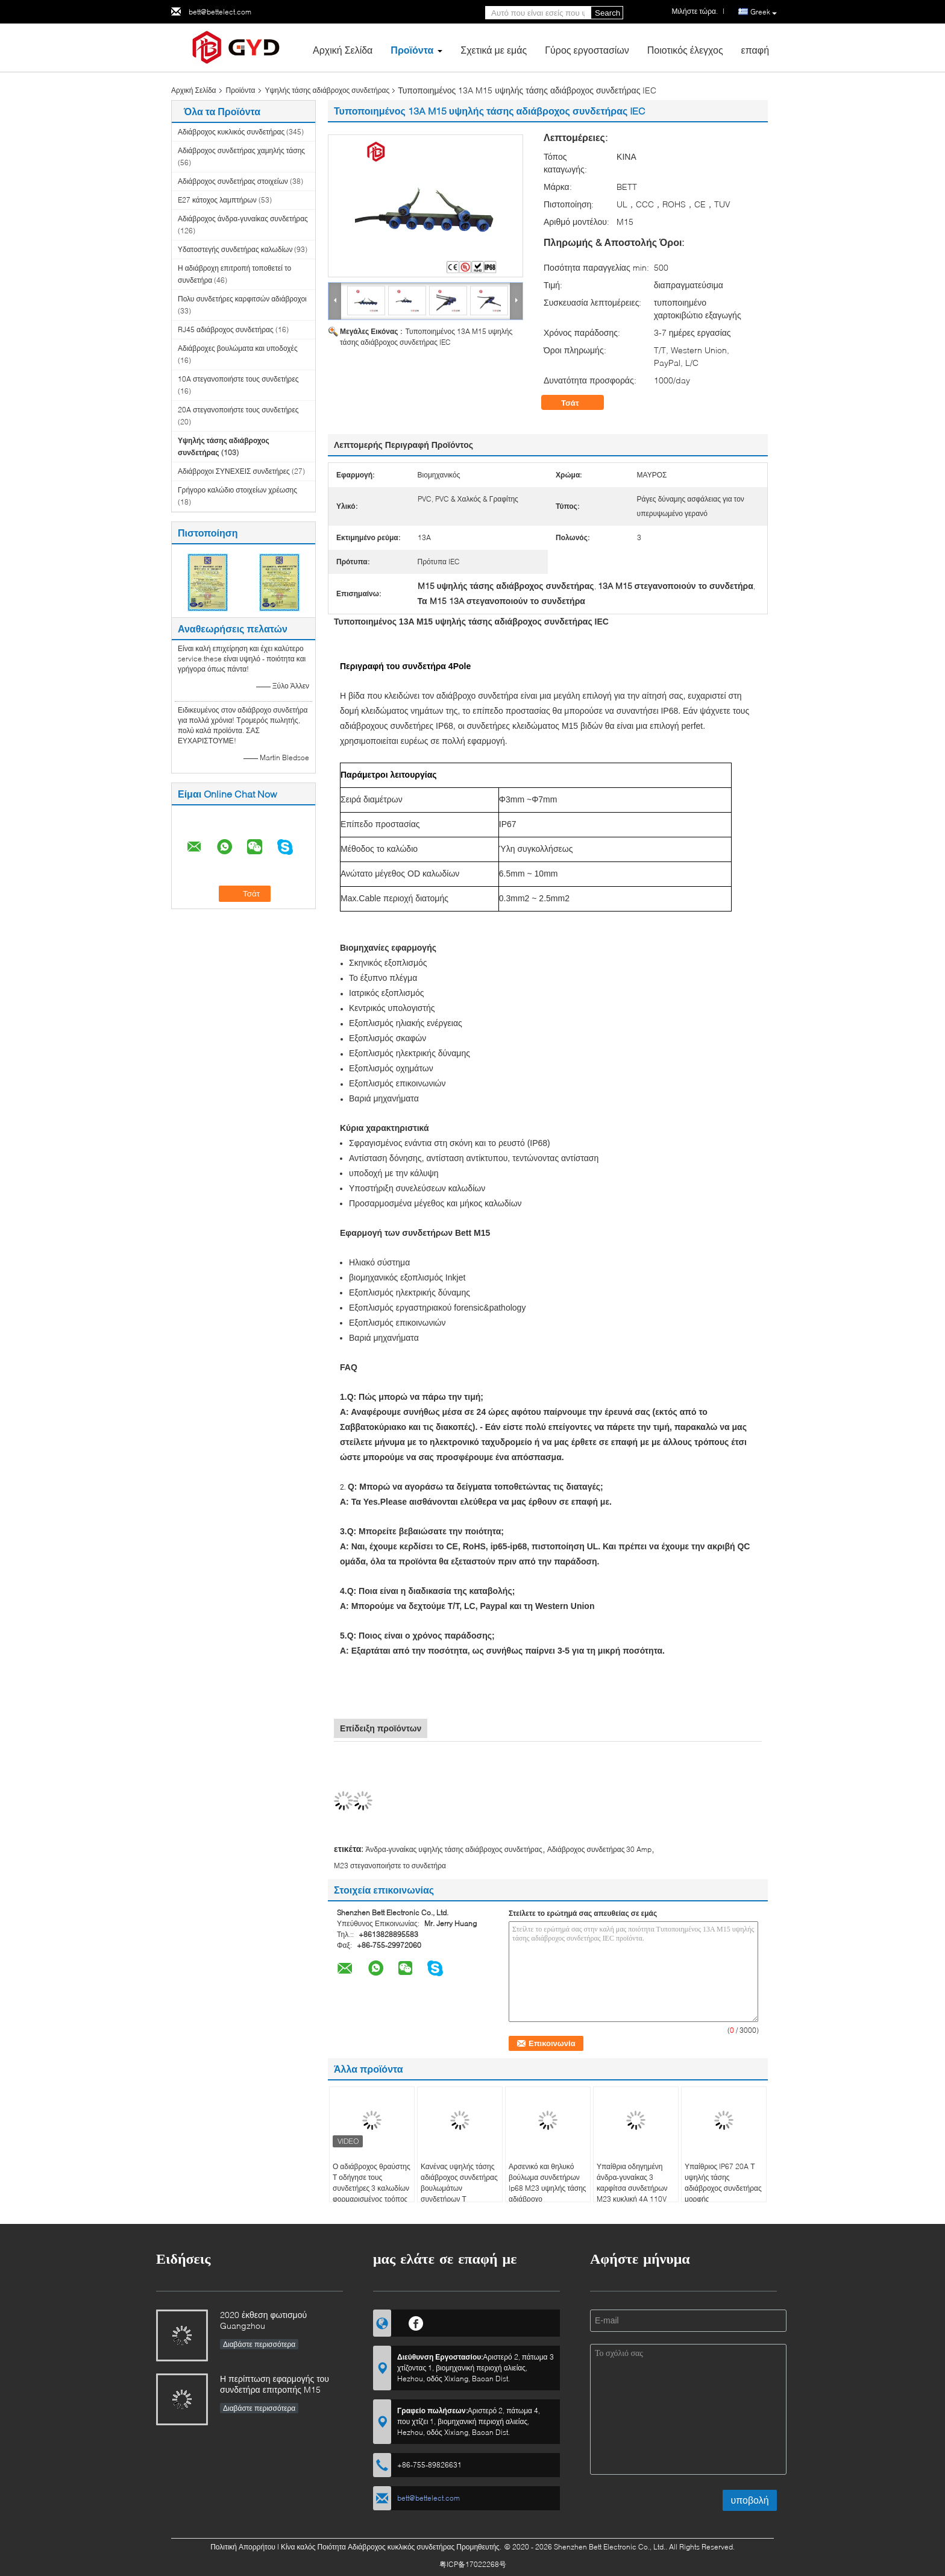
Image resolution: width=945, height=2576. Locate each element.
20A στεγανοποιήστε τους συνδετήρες (238, 409)
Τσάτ (578, 403)
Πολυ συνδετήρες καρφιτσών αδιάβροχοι (242, 298)
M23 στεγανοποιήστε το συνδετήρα (390, 1865)
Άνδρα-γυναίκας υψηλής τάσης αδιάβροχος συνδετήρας (453, 1849)
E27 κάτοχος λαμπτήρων (217, 199)
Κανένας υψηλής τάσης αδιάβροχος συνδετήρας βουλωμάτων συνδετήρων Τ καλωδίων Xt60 (459, 2188)
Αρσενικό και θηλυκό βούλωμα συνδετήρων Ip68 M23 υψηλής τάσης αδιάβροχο (547, 2182)
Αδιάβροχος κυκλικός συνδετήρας (231, 131)
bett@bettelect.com (220, 11)
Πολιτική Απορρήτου (242, 2546)
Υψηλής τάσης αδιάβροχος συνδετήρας (327, 90)
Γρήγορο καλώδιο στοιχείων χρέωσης (237, 489)
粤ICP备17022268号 (472, 2564)
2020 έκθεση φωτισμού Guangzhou (263, 2320)
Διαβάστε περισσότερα (259, 2344)
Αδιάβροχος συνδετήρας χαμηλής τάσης (241, 150)
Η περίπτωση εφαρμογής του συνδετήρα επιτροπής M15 (274, 2384)
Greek (763, 12)
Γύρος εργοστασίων (587, 49)
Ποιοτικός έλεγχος (685, 49)
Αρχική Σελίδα (342, 49)
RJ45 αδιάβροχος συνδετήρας (226, 329)
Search (607, 12)
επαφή (755, 49)
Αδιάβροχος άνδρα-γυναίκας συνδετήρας (243, 218)
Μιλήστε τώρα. (694, 11)
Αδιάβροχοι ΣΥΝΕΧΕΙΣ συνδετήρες (234, 471)
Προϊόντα (412, 49)
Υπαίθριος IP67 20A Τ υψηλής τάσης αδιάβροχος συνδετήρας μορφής (723, 2182)
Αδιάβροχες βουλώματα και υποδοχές (238, 348)
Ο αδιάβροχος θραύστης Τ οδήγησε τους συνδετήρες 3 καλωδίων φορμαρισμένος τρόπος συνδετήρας (371, 2188)
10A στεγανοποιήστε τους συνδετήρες (238, 378)
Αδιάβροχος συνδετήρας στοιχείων (233, 181)
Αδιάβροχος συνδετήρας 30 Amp (599, 1849)
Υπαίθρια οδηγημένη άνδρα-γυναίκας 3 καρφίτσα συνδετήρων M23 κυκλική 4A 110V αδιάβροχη (632, 2188)
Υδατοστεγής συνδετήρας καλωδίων (235, 249)
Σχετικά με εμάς (493, 49)
